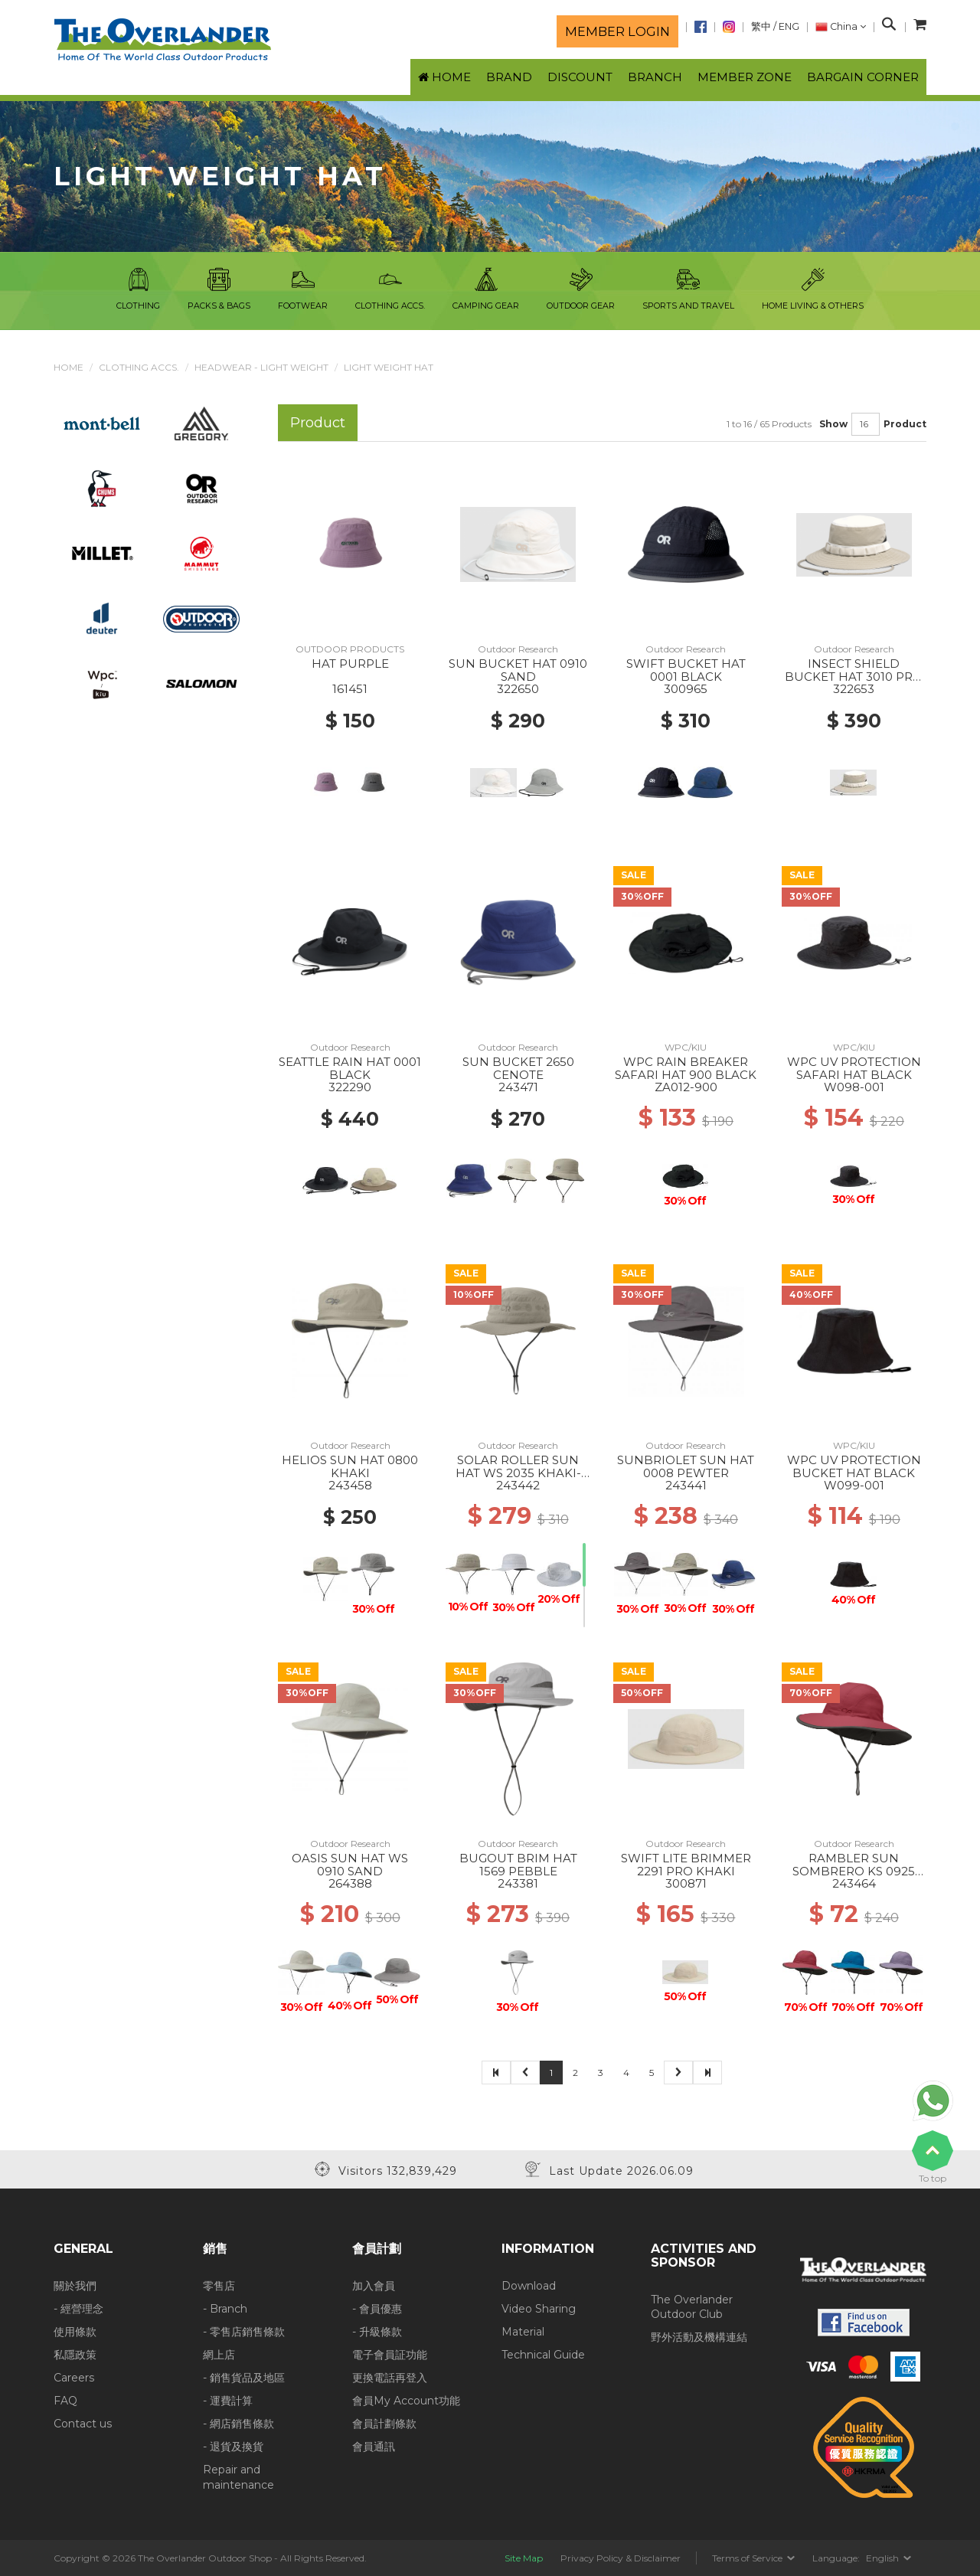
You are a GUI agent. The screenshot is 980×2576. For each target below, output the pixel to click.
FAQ (65, 2401)
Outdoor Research (518, 649)
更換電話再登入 (389, 2378)
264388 (350, 1883)
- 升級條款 (377, 2332)
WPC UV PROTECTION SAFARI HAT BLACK (854, 1068)
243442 (518, 1485)
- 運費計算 (228, 2401)
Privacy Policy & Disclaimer (620, 2558)
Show (833, 424)
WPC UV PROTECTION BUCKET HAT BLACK (854, 1466)
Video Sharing (538, 2309)
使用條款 (75, 2332)
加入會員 (373, 2286)
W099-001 (854, 1485)
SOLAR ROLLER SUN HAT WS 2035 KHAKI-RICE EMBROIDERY (518, 1472)
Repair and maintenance (238, 2477)
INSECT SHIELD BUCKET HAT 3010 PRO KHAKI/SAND (854, 676)
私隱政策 (75, 2355)
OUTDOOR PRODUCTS (350, 649)
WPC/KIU (686, 1047)
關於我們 (75, 2286)
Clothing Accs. (139, 367)
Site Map (524, 2558)
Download (528, 2286)
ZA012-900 (686, 1087)
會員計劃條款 (384, 2424)
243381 (518, 1883)
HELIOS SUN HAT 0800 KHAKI (350, 1466)
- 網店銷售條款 (238, 2424)
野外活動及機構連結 (699, 2337)
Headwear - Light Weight (261, 367)
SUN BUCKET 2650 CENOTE (518, 1068)
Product (905, 424)
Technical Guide (543, 2355)
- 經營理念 (78, 2309)
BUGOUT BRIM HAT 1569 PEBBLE (518, 1864)
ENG (789, 26)
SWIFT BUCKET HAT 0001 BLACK (686, 670)
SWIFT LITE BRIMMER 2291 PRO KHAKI (686, 1864)
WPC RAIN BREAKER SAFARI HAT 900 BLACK (685, 1068)
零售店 (219, 2286)
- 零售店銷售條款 (244, 2332)
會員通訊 (373, 2446)
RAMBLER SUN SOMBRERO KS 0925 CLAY (853, 1871)
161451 (350, 689)
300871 (686, 1883)
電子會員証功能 (389, 2355)
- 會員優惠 (377, 2309)
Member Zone (744, 77)
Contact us (83, 2424)
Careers (74, 2378)
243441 (686, 1485)
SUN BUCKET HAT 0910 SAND (518, 670)
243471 (518, 1087)
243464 (854, 1883)
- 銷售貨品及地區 (244, 2378)
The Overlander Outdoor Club (692, 2307)
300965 (685, 689)
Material (522, 2332)
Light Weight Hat (388, 367)
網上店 (219, 2355)
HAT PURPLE (350, 663)
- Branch (225, 2309)
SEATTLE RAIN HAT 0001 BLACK (350, 1068)
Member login (617, 31)
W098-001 (854, 1087)
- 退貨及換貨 (233, 2446)
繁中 (761, 26)
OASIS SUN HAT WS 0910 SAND (350, 1864)
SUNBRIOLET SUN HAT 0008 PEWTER (685, 1466)
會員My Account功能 (406, 2401)
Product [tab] (317, 422)
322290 (349, 1087)
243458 (350, 1485)
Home (68, 367)
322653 (853, 689)
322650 (518, 689)
